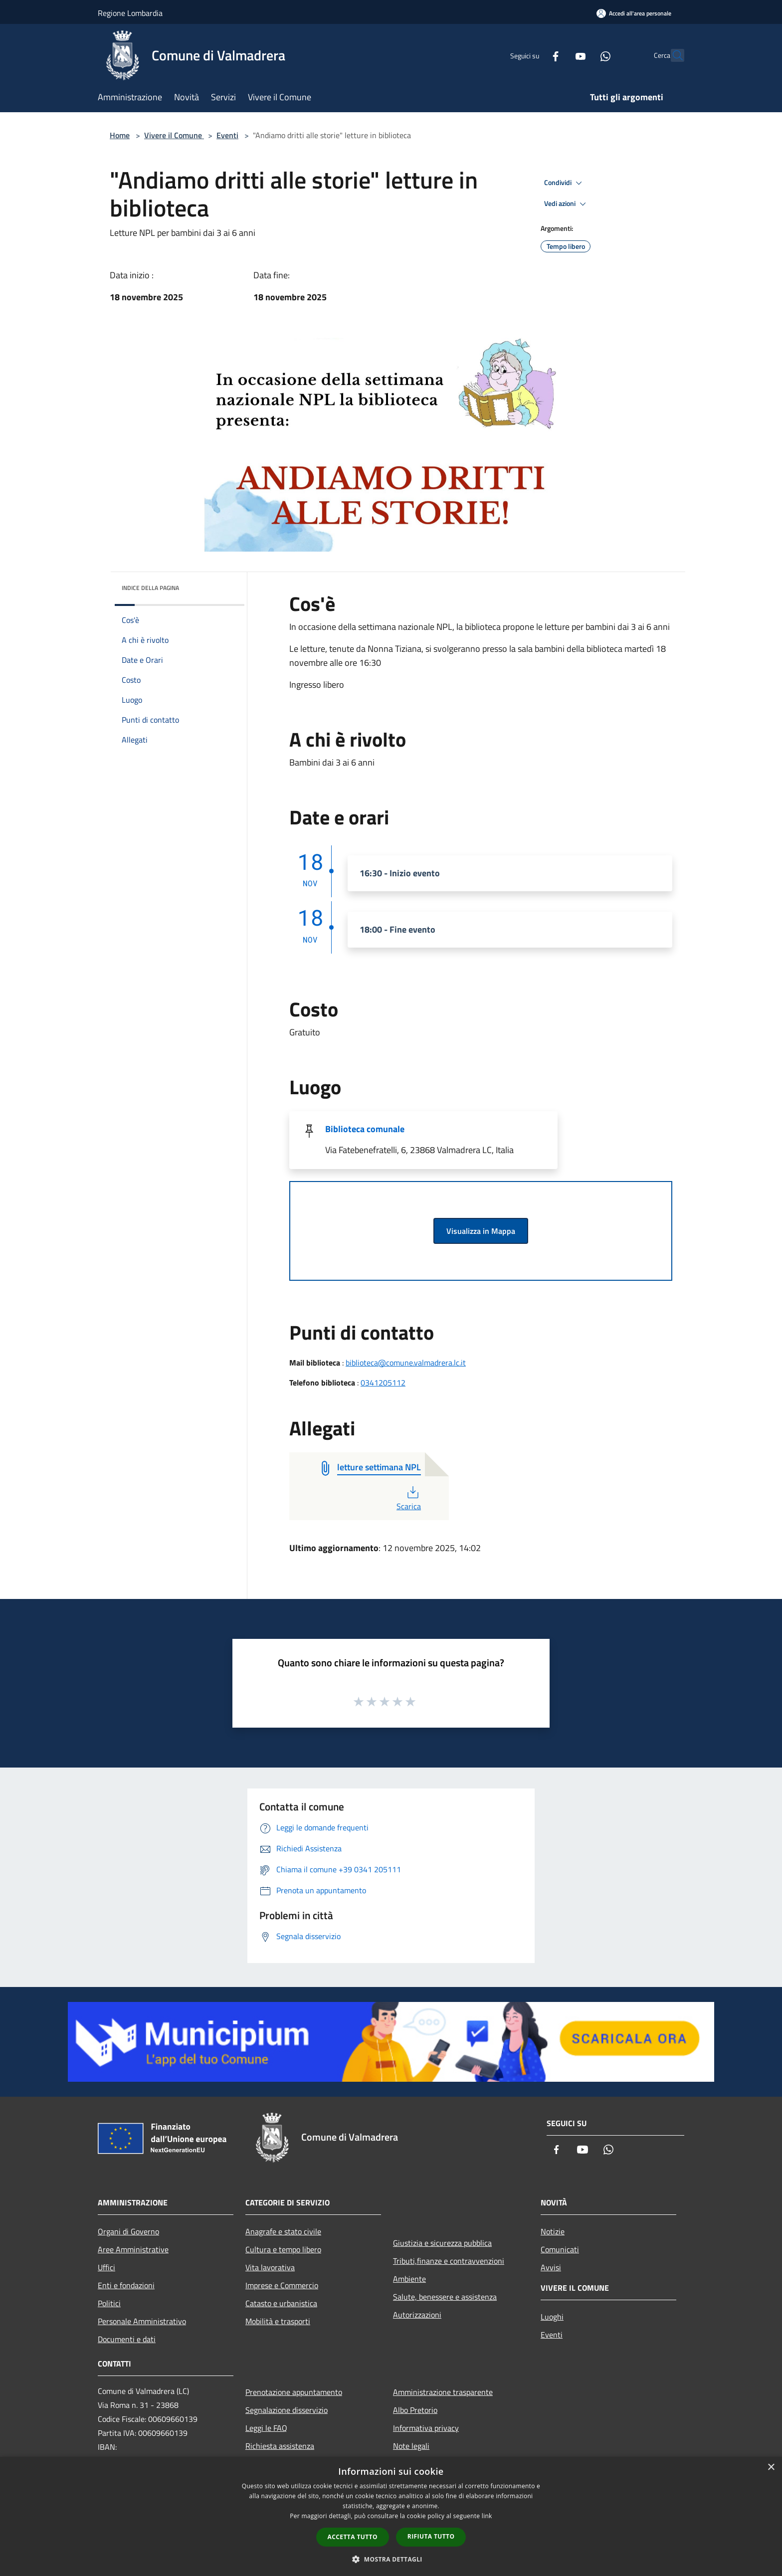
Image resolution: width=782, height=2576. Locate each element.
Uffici (106, 2267)
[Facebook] (534, 55)
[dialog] (391, 2516)
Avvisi (551, 2267)
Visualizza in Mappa (480, 1231)
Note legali (411, 2446)
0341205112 (383, 1382)
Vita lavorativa (270, 2267)
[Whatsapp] (583, 55)
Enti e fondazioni (126, 2285)
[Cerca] (672, 55)
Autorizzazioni (417, 2315)
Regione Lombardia (130, 13)
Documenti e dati (127, 2339)
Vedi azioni (566, 204)
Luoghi (552, 2317)
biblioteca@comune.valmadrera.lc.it (406, 1363)
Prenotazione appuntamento (293, 2392)
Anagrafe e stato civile (283, 2231)
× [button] (771, 2467)
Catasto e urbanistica (281, 2303)
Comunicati (560, 2249)
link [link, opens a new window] (487, 2516)
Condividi (564, 183)
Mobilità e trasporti (277, 2321)
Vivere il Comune (174, 135)
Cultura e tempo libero (283, 2249)
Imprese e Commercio (281, 2285)
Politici (109, 2303)
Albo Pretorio (415, 2410)
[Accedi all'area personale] (634, 13)
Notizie (553, 2231)
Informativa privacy (426, 2428)
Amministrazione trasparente (443, 2392)
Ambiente (409, 2279)
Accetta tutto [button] (353, 2537)
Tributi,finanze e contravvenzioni (448, 2261)
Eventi (227, 135)
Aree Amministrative (133, 2249)
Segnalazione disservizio (286, 2410)
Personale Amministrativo (142, 2321)
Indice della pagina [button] (150, 588)
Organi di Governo (128, 2231)
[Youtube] (559, 55)
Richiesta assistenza (279, 2446)
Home (120, 135)
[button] (391, 2559)
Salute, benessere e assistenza (445, 2297)
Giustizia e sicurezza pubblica (442, 2243)
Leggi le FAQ (266, 2428)
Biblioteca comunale (364, 1129)
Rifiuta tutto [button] (431, 2536)
